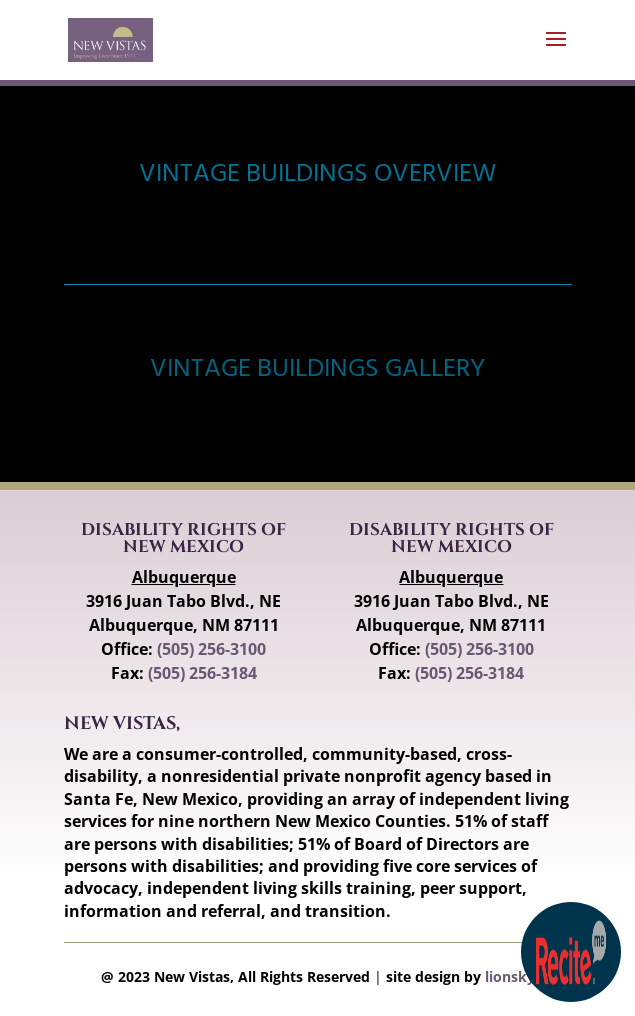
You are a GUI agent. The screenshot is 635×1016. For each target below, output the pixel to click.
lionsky (510, 976)
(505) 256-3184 (202, 673)
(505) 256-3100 (211, 649)
